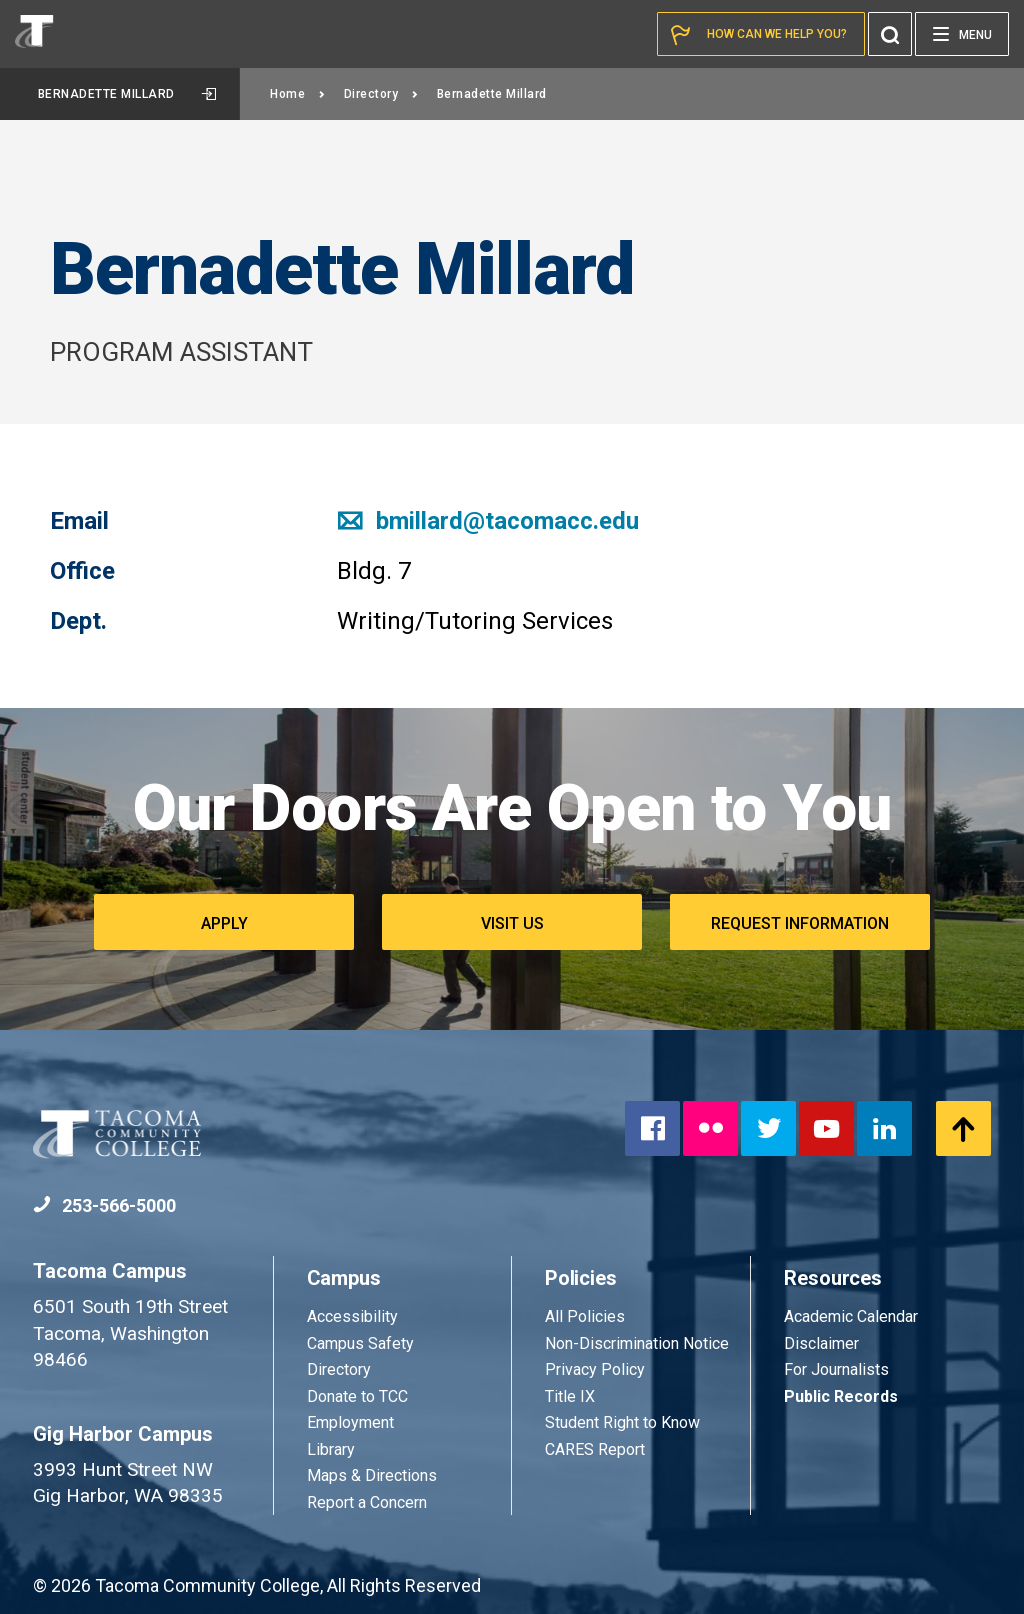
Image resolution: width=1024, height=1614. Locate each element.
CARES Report (595, 1449)
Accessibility (352, 1316)
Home (298, 94)
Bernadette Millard (127, 94)
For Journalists (836, 1369)
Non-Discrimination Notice (637, 1343)
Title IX (570, 1396)
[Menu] (962, 34)
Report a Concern (367, 1502)
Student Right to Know (622, 1422)
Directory (381, 94)
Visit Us (512, 923)
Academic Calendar (851, 1316)
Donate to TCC (357, 1396)
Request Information (800, 923)
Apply (224, 923)
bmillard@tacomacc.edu (488, 521)
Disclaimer (821, 1343)
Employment (350, 1422)
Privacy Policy (595, 1369)
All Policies (587, 1316)
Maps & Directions (372, 1475)
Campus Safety (360, 1343)
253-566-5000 (104, 1205)
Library (331, 1449)
